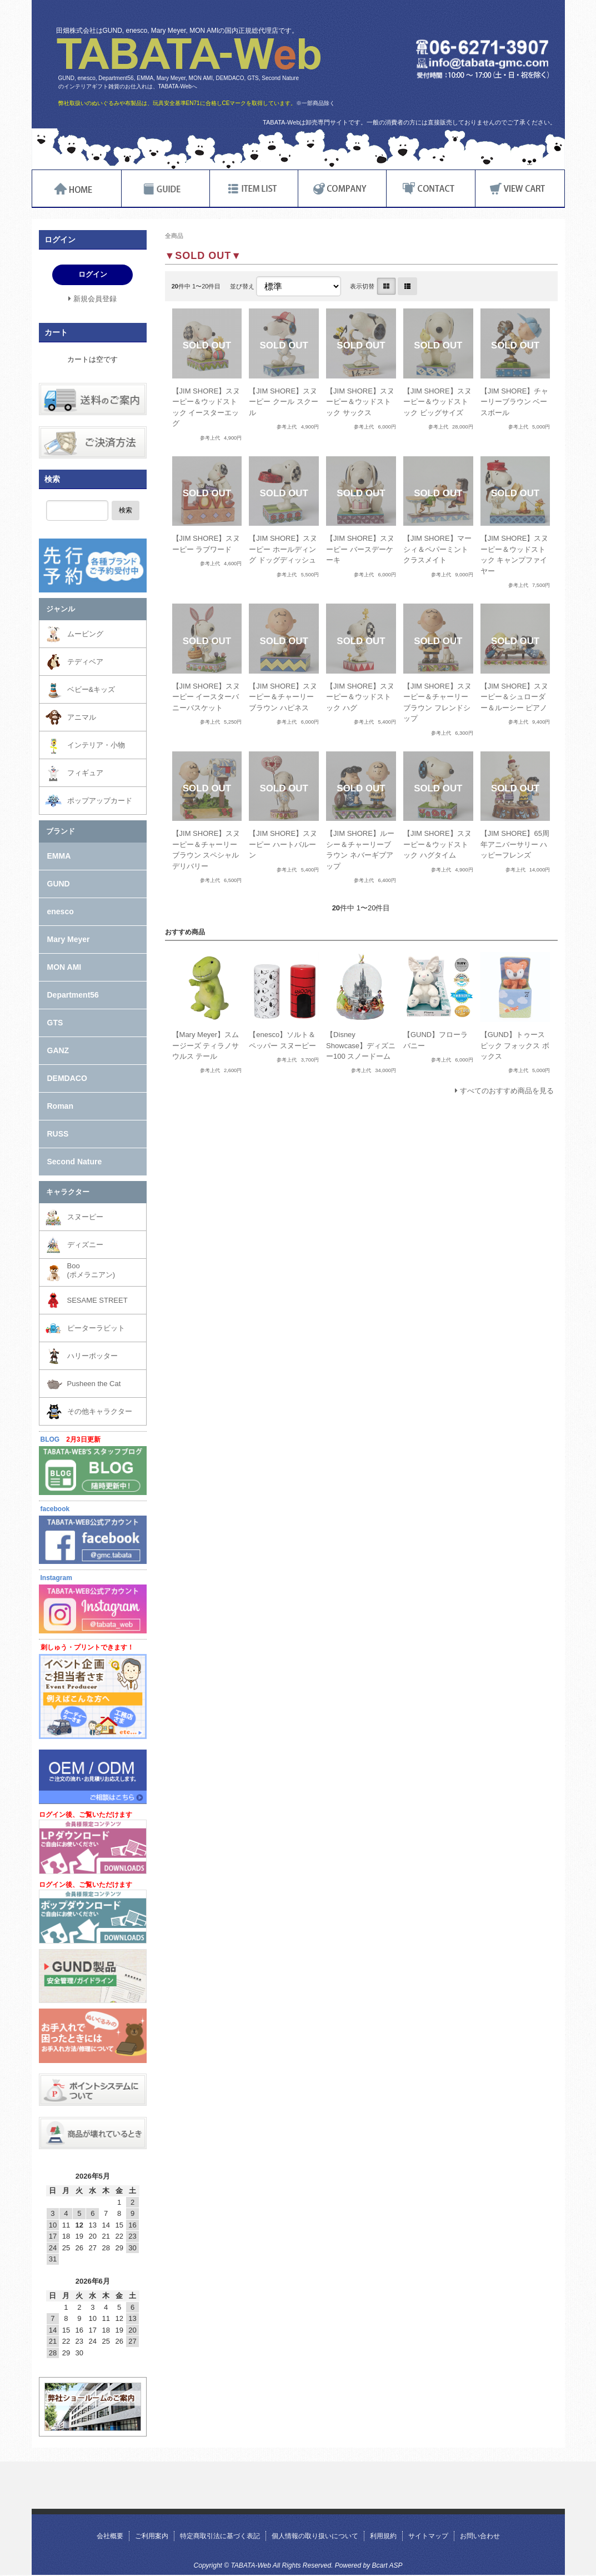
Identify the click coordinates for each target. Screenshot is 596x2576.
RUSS (58, 1133)
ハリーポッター (92, 1356)
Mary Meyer (68, 939)
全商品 (174, 235)
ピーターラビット (96, 1328)
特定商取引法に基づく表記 (220, 2536)
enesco (60, 911)
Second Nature (74, 1161)
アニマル (81, 717)
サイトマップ (428, 2536)
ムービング (85, 634)
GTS (55, 1022)
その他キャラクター (99, 1411)
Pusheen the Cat (94, 1383)
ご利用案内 (151, 2536)
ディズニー (85, 1244)
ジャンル (60, 609)
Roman (60, 1106)
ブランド (60, 831)
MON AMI (64, 967)
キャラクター (67, 1192)
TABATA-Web (188, 53)
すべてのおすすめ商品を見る (507, 1091)
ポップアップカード (99, 800)
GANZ (58, 1050)
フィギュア (85, 773)
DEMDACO (67, 1078)
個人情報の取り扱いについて (315, 2536)
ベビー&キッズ (91, 689)
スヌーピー (85, 1217)
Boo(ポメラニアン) (91, 1270)
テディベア (85, 661)
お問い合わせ (480, 2536)
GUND (58, 883)
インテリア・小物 (96, 745)
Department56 (73, 994)
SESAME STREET (97, 1300)
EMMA (59, 855)
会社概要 (110, 2536)
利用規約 (383, 2536)
